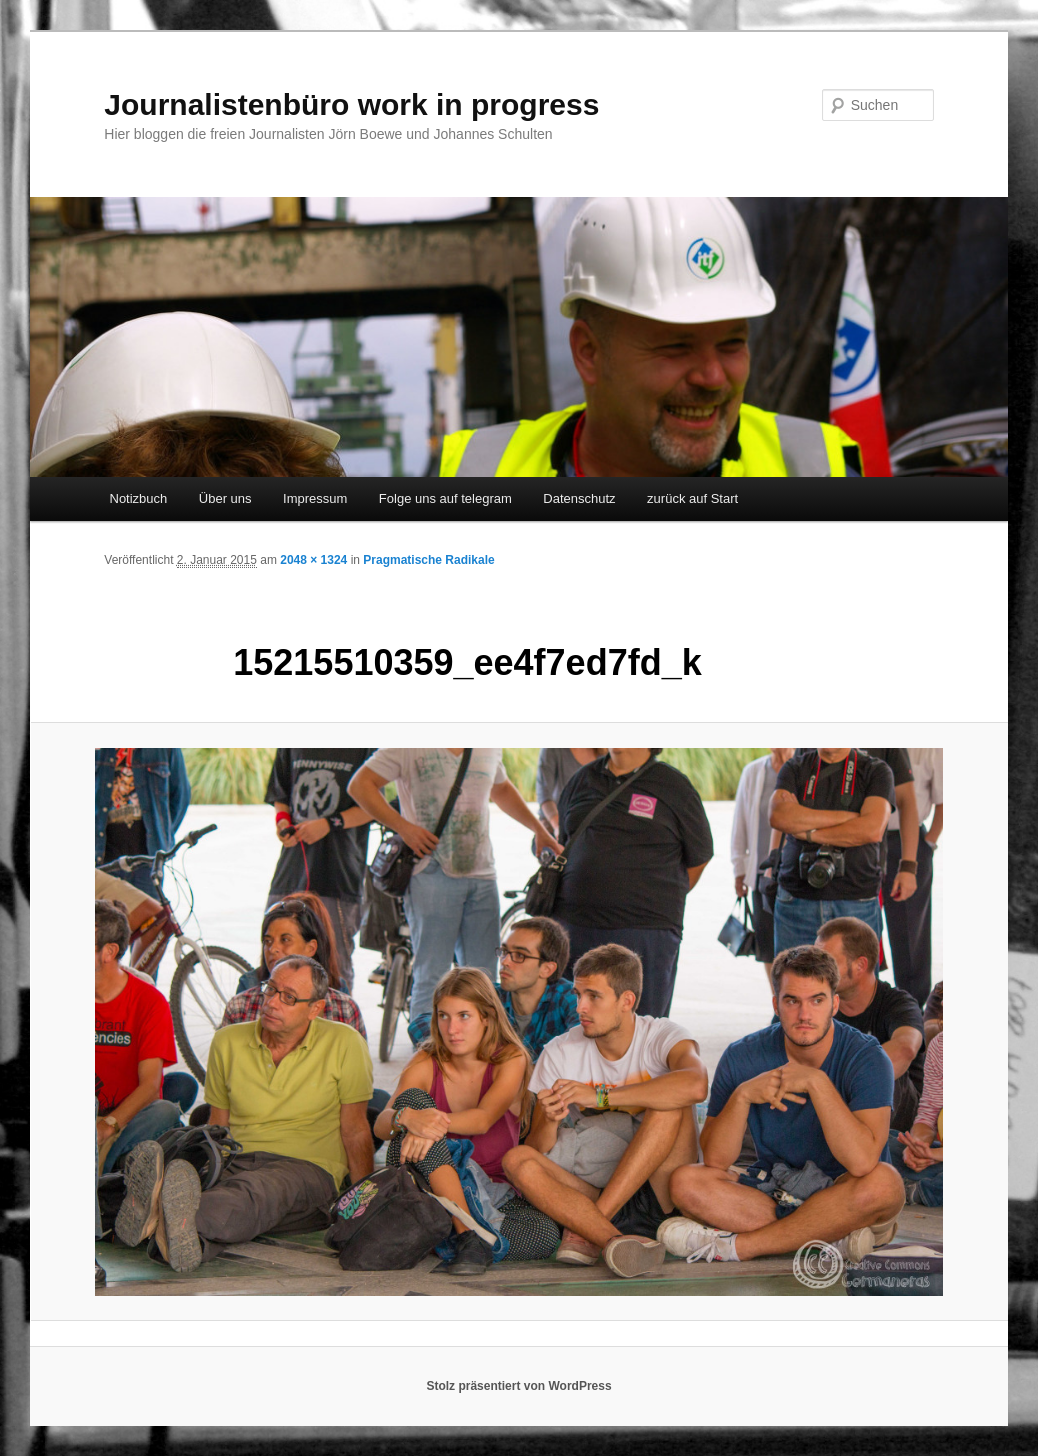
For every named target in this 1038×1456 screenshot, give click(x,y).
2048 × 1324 (313, 560)
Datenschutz (579, 498)
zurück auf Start (692, 498)
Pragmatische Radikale (428, 560)
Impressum (315, 498)
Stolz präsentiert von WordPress (518, 1386)
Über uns (225, 498)
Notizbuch (139, 498)
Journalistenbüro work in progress (351, 104)
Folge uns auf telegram (445, 498)
